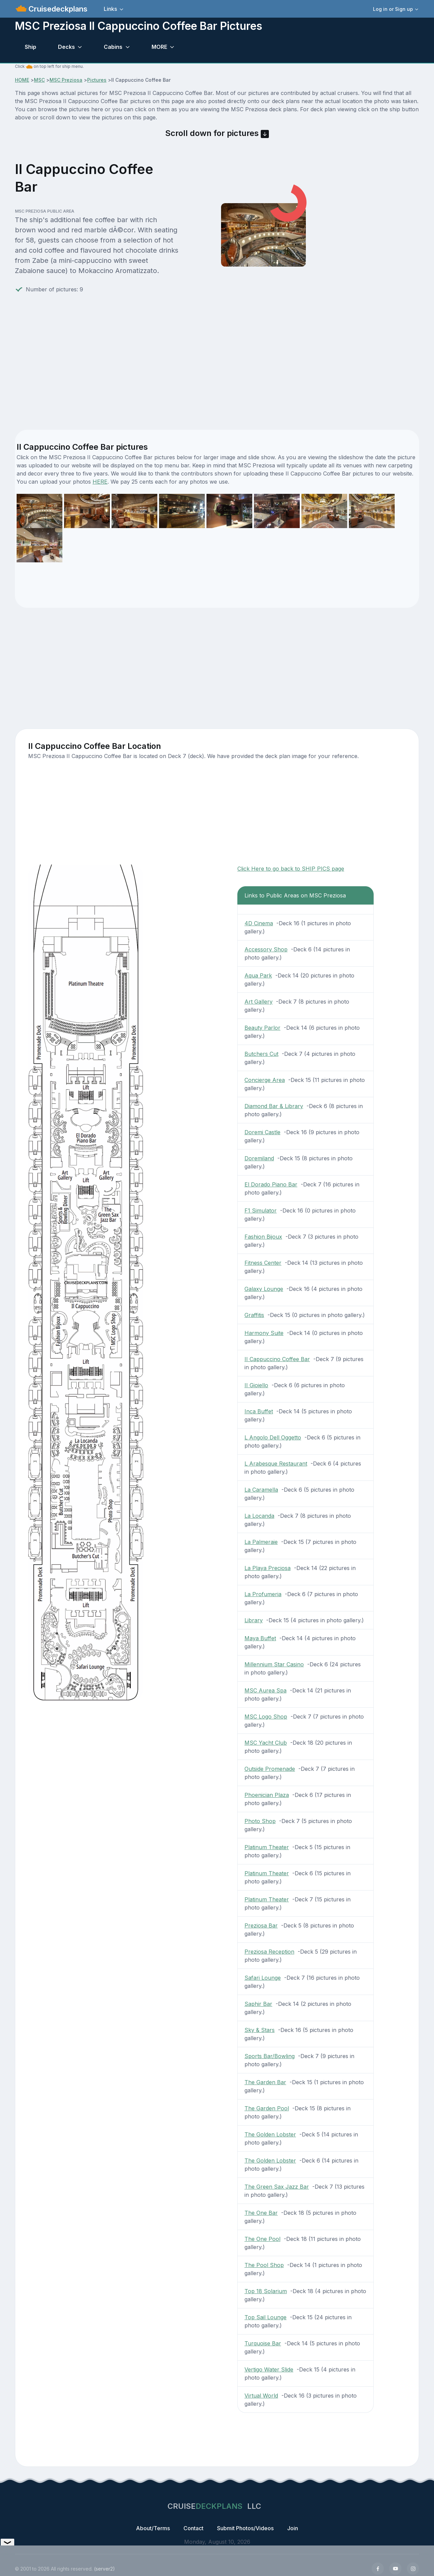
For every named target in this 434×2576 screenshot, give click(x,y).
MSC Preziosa (66, 80)
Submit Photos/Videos (245, 2528)
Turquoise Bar (262, 2343)
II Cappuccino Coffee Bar (277, 1359)
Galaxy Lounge (263, 1288)
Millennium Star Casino (274, 1664)
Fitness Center (262, 1262)
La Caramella (261, 1489)
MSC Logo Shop (265, 1716)
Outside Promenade (269, 1768)
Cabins (113, 46)
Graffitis (254, 1315)
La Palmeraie (261, 1541)
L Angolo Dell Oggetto (272, 1437)
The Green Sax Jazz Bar (276, 2186)
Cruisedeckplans (56, 8)
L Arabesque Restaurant (275, 1463)
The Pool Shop (264, 2265)
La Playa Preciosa (267, 1568)
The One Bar (261, 2212)
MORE (159, 46)
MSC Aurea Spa (265, 1690)
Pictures (96, 80)
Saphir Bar (258, 2003)
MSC (39, 80)
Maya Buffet (260, 1638)
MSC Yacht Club (265, 1742)
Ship (30, 46)
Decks (66, 46)
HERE (100, 481)
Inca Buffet (258, 1411)
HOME (22, 80)
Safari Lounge (262, 1977)
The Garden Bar (265, 2082)
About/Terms (153, 2528)
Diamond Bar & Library (273, 1106)
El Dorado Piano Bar (270, 1184)
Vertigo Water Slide (268, 2369)
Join (292, 2528)
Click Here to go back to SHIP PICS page (290, 868)
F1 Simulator (260, 1210)
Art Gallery (258, 1001)
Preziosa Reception (269, 1951)
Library (253, 1620)
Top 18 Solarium (265, 2291)
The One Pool (262, 2238)
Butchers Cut (261, 1053)
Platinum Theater (266, 1847)
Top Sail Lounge (265, 2317)
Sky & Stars (259, 2030)
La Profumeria (262, 1594)
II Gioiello (256, 1385)
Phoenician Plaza (266, 1794)
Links (110, 8)
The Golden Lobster (270, 2134)
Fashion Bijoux (263, 1236)
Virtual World (261, 2395)
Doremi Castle (262, 1132)
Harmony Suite (263, 1333)
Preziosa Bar (261, 1925)
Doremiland (259, 1158)
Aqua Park (258, 975)
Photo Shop (260, 1821)
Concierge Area (264, 1080)
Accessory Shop (266, 949)
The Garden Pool (266, 2108)
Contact (193, 2528)
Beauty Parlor (262, 1027)
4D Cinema (258, 923)
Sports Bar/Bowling (269, 2056)
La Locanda (259, 1515)
